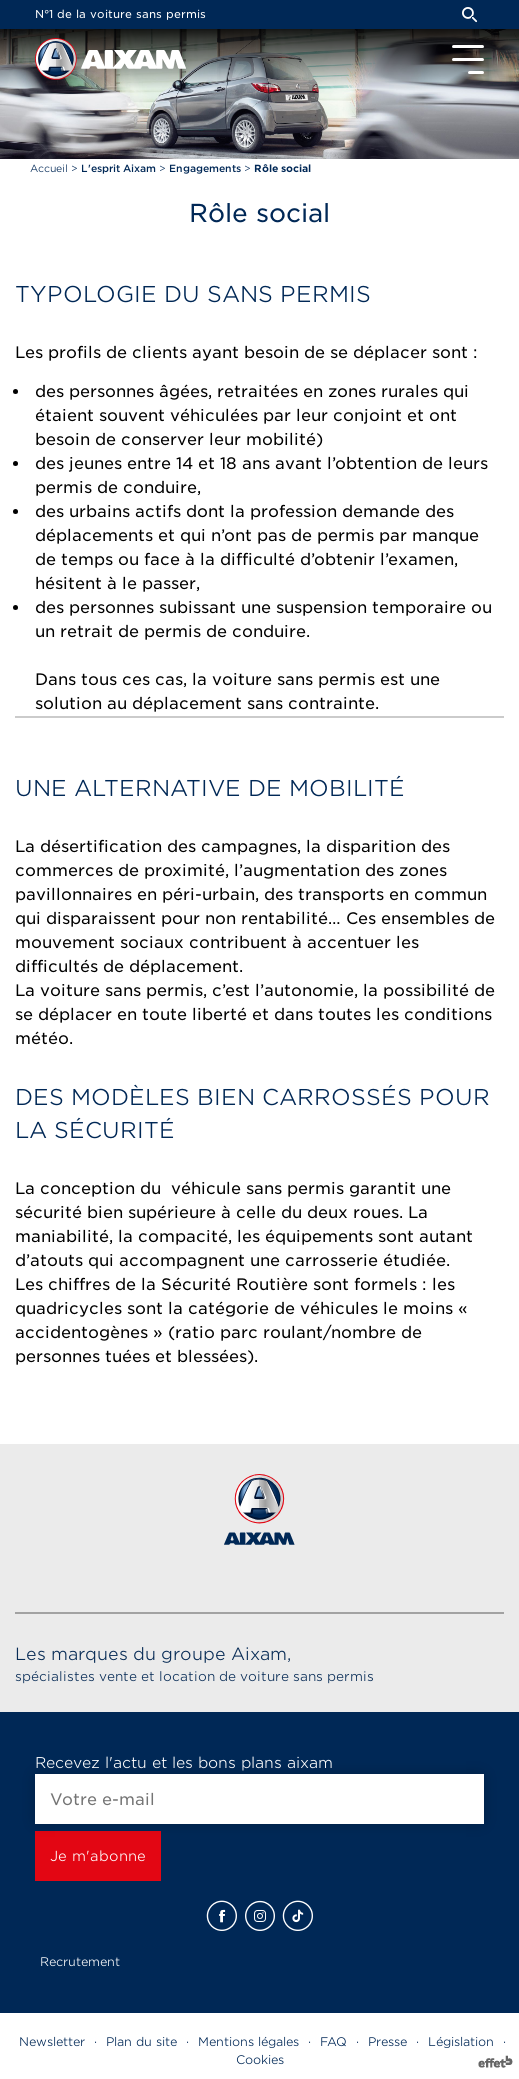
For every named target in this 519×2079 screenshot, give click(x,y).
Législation (461, 2041)
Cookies (260, 2059)
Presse (387, 2041)
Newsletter (52, 2041)
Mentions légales (248, 2041)
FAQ (333, 2041)
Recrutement (80, 1961)
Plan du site (141, 2041)
